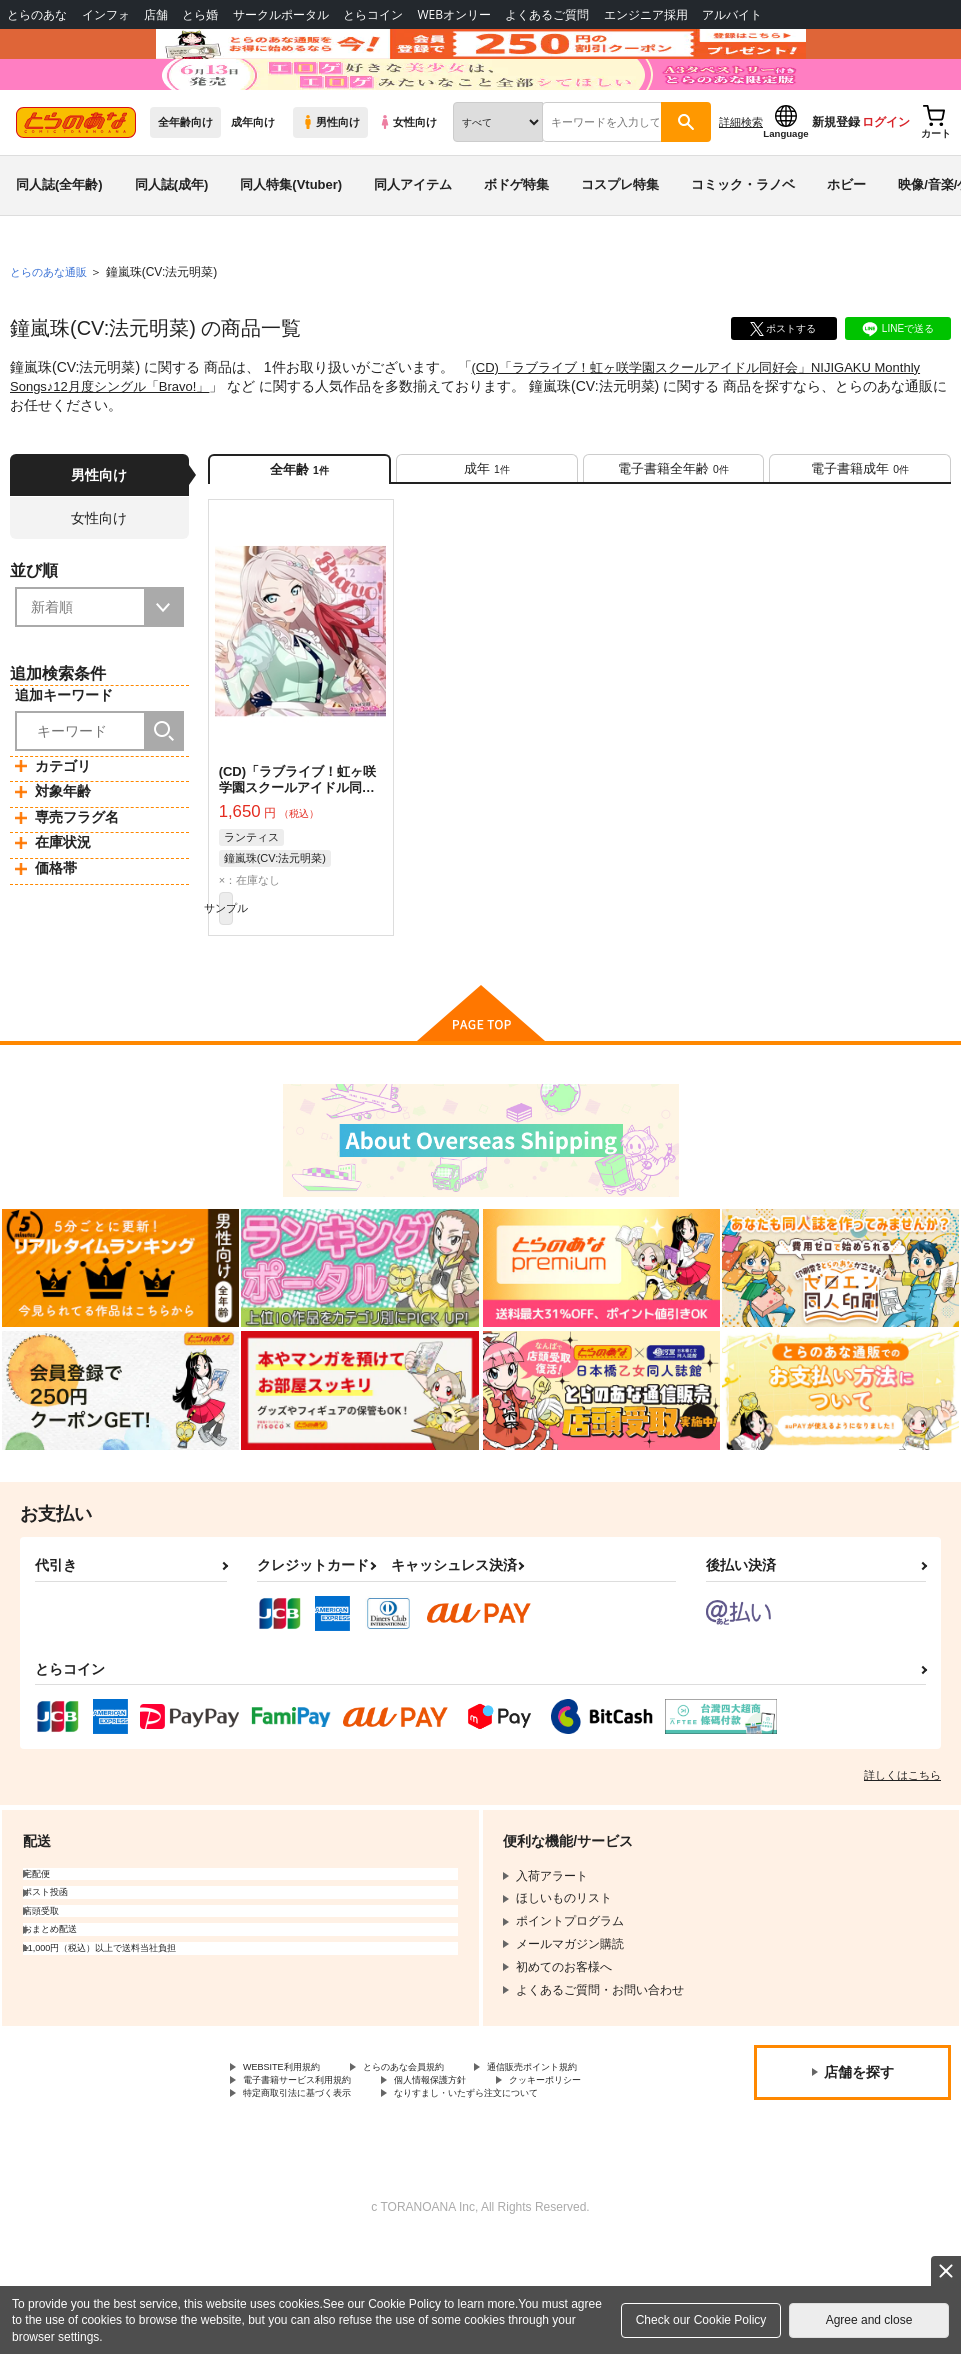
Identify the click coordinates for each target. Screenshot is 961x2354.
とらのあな (37, 14)
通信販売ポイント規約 (303, 2168)
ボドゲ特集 (516, 243)
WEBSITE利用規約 (294, 2151)
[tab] (487, 533)
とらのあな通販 (52, 331)
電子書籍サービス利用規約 (478, 2168)
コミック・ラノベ (743, 243)
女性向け (407, 181)
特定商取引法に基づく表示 (315, 2202)
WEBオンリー (454, 14)
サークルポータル (281, 14)
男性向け (330, 181)
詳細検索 (741, 181)
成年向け (253, 181)
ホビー (846, 243)
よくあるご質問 (547, 14)
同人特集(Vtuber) (291, 243)
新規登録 (836, 181)
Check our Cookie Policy (701, 2320)
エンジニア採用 (646, 14)
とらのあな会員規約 (442, 2151)
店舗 (156, 14)
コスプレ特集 (620, 243)
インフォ (106, 14)
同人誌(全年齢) (59, 243)
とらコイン (373, 14)
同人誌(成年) (172, 243)
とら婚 (200, 14)
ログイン (886, 181)
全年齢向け (185, 181)
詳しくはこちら (902, 1857)
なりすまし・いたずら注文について (526, 2202)
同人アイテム (413, 243)
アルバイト (732, 14)
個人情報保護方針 (291, 2185)
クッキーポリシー (430, 2185)
